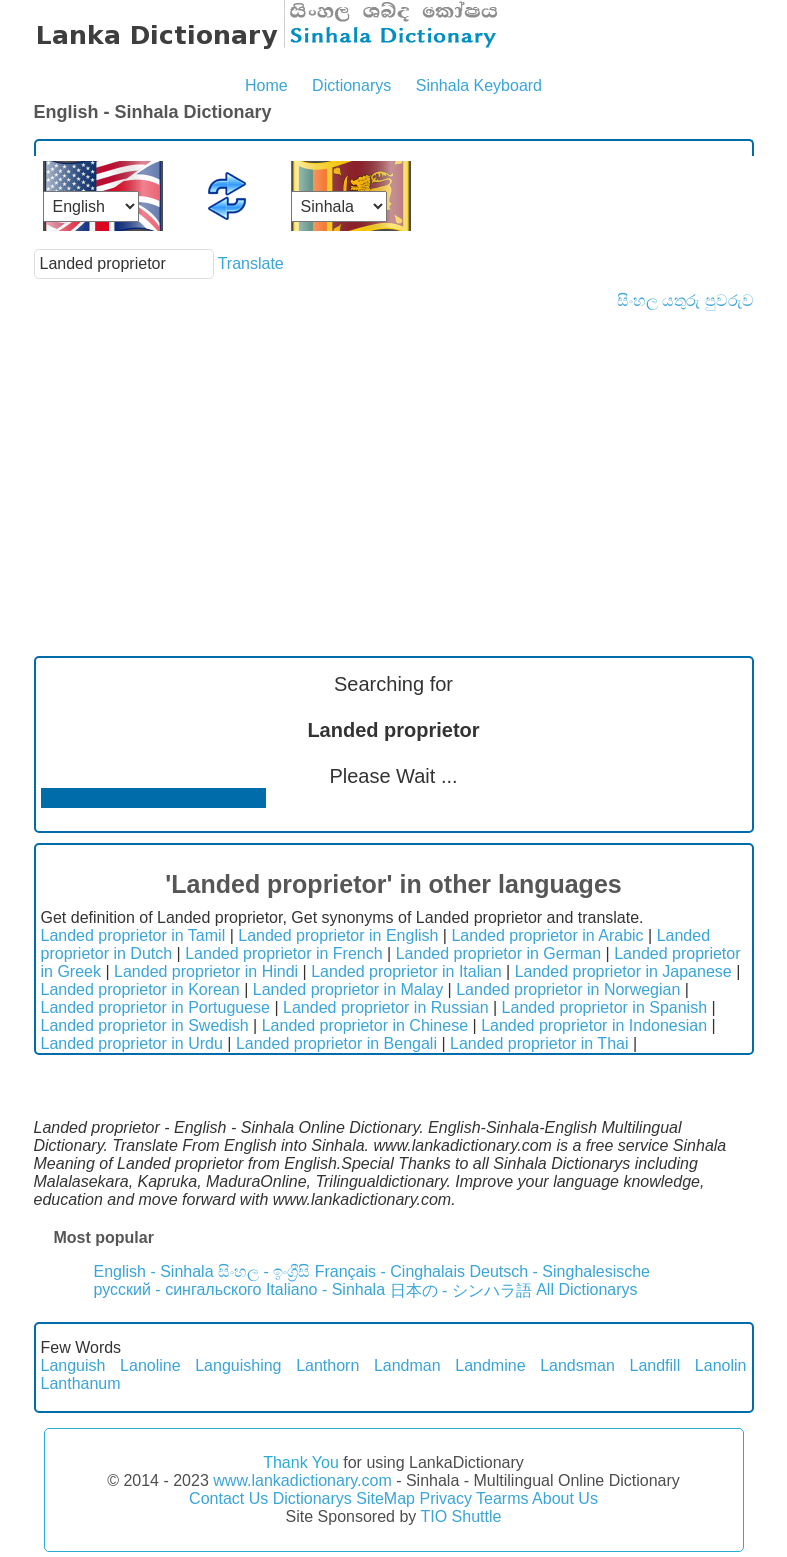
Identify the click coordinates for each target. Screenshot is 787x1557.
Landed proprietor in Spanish (604, 1007)
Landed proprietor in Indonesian (594, 1025)
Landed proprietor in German (498, 953)
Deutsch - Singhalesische (559, 1271)
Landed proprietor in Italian (406, 971)
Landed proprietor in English (338, 935)
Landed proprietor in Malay (348, 989)
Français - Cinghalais (390, 1271)
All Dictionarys (586, 1289)
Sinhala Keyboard (479, 85)
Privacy (445, 1498)
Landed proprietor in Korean (140, 989)
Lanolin (721, 1365)
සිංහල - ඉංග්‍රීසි (264, 1271)
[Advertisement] (394, 460)
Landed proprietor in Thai (539, 1043)
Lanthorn (327, 1365)
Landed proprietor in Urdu (132, 1043)
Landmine (490, 1365)
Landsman (577, 1365)
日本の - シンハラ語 (461, 1290)
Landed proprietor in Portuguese (156, 1007)
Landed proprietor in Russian (385, 1007)
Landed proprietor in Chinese (365, 1025)
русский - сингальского (178, 1289)
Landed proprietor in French (283, 953)
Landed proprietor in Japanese (623, 971)
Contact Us (228, 1498)
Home (266, 85)
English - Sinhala (154, 1271)
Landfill (655, 1365)
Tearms (502, 1498)
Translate (251, 263)
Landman (407, 1365)
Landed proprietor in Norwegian (568, 989)
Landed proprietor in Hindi (206, 971)
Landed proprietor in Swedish (145, 1025)
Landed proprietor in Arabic (547, 935)
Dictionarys (351, 85)
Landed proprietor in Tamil (133, 935)
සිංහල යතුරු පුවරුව (685, 300)
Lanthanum (81, 1383)
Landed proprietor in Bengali (336, 1043)
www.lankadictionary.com (302, 1480)
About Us (565, 1498)
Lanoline (150, 1365)
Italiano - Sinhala (325, 1289)
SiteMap (385, 1498)
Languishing (238, 1365)
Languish (73, 1365)
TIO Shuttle (460, 1516)
